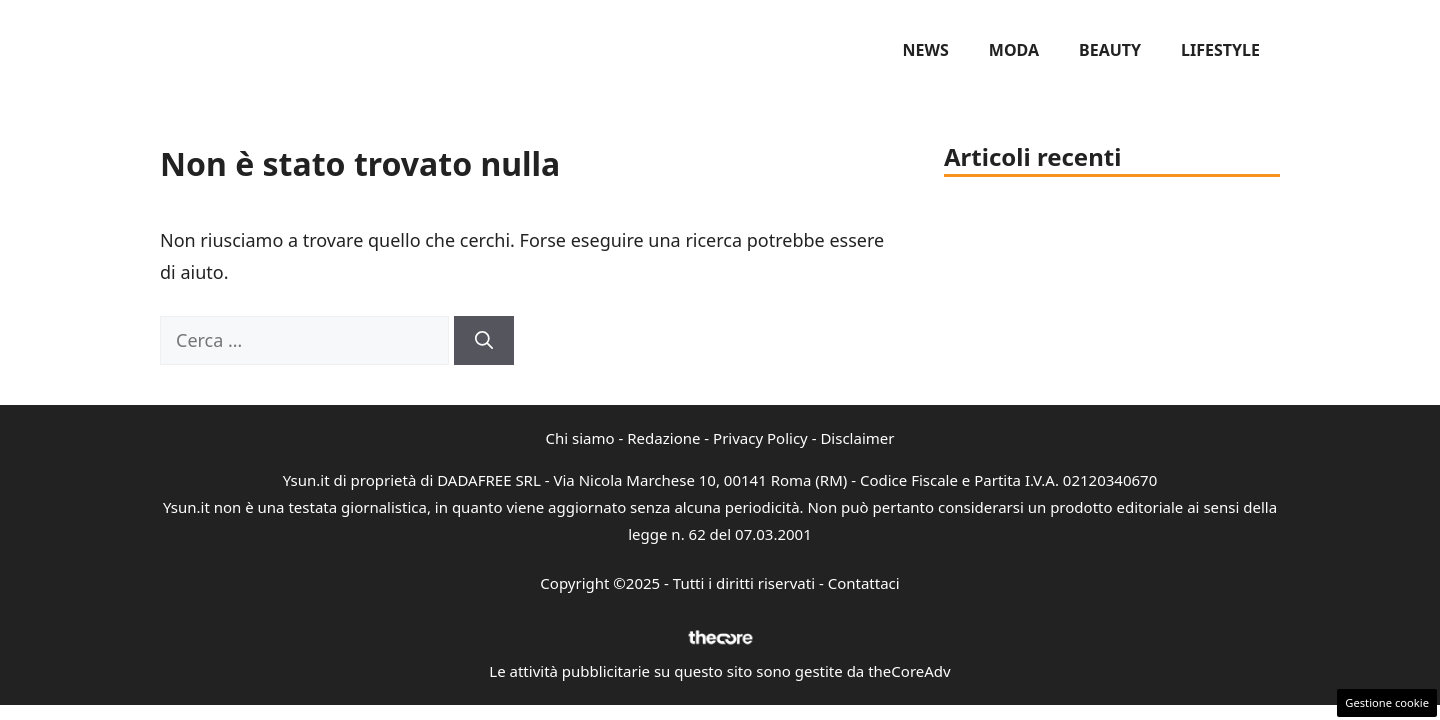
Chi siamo (580, 438)
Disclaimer (857, 438)
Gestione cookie (1387, 702)
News (926, 50)
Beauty (1110, 50)
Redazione (663, 438)
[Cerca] (484, 340)
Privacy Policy (760, 438)
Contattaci (864, 583)
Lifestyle (1220, 50)
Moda (1014, 50)
